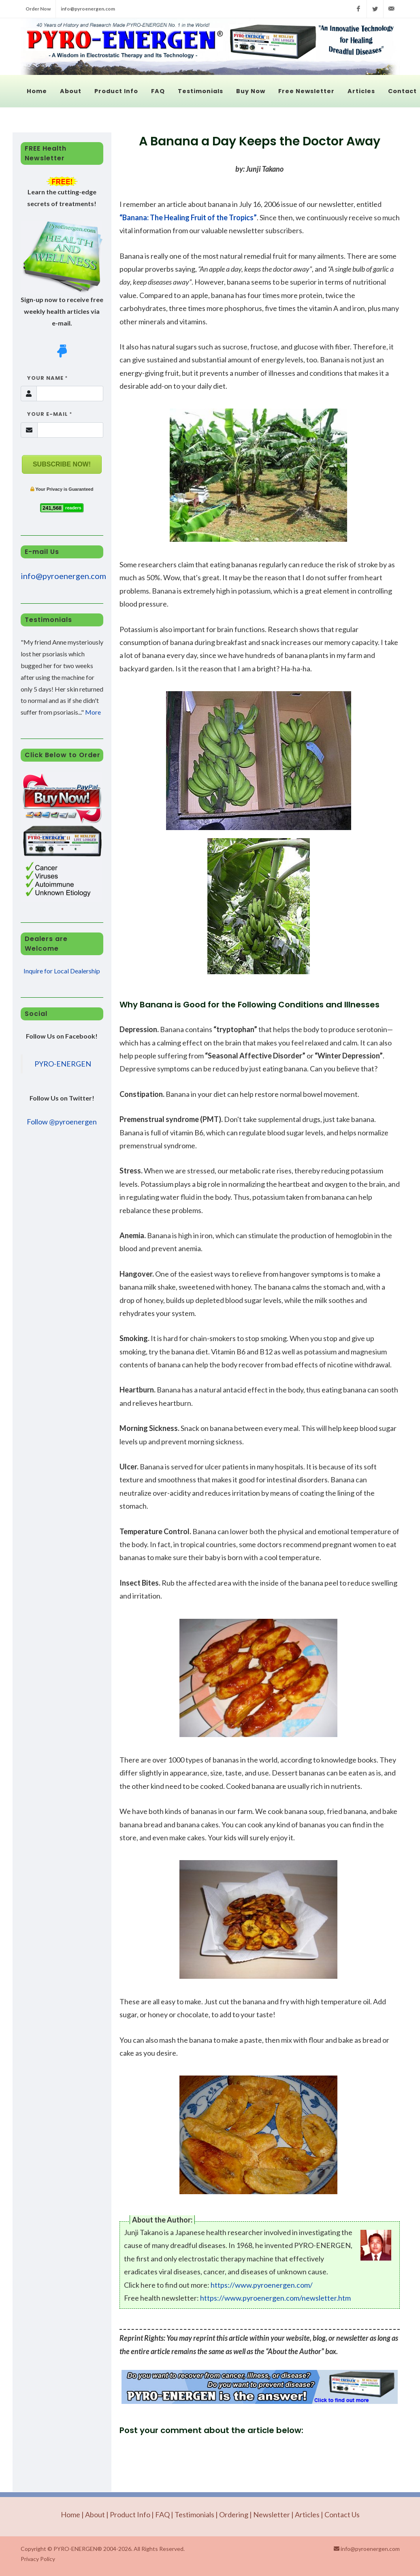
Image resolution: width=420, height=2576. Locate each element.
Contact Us (342, 2514)
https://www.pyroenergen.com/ (262, 2284)
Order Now (38, 9)
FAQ (162, 2514)
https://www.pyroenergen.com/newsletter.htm (275, 2297)
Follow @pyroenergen (62, 1121)
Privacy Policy (38, 2558)
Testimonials (194, 2514)
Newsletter (271, 2514)
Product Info (130, 2514)
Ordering (233, 2514)
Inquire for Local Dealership (61, 971)
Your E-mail (46, 414)
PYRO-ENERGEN (62, 1063)
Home (70, 2514)
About (95, 2514)
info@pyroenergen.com (88, 9)
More (93, 712)
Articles (307, 2514)
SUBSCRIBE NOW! (62, 464)
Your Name (44, 378)
